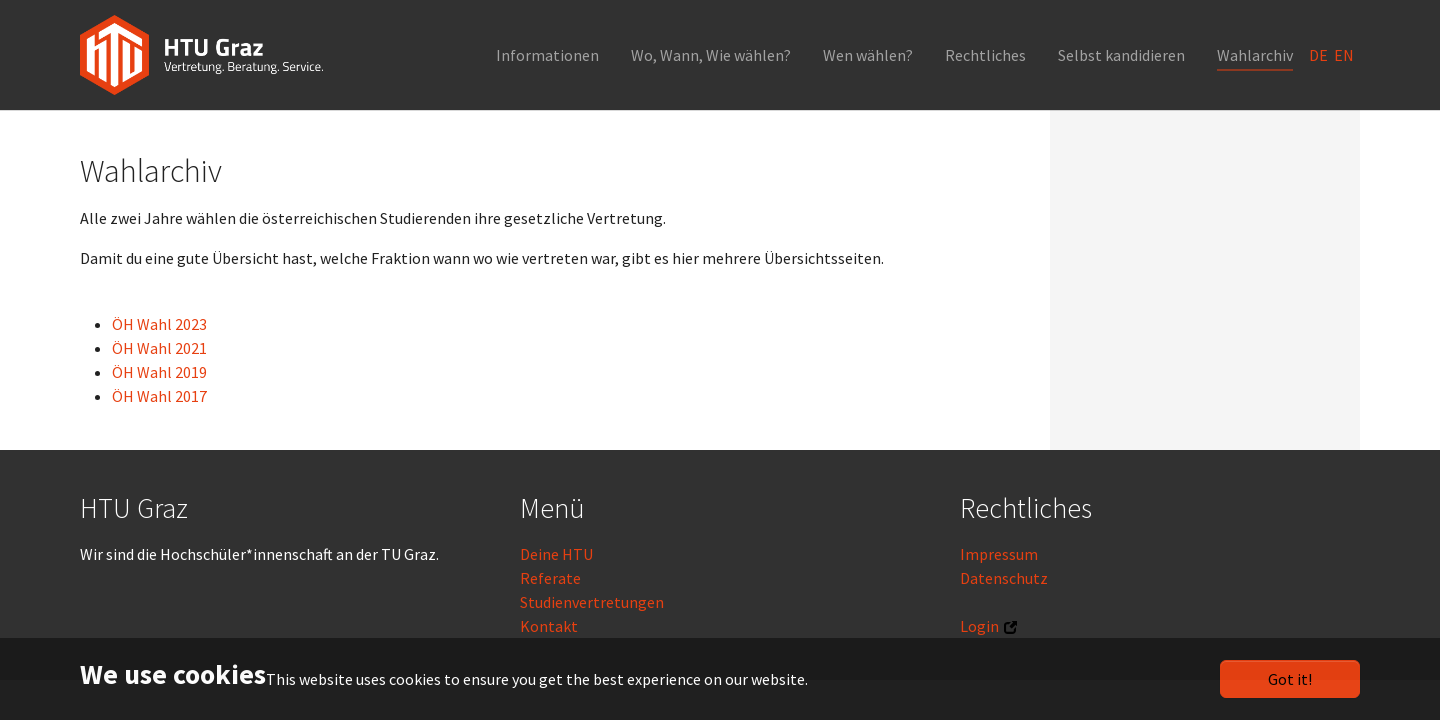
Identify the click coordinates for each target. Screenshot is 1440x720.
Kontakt (549, 626)
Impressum (999, 554)
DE (1320, 55)
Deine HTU (556, 554)
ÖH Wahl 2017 (159, 396)
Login (979, 626)
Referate (550, 578)
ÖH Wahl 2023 (159, 324)
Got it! (1290, 679)
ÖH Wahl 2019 (159, 372)
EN (1345, 55)
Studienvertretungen (592, 602)
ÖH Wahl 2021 (159, 348)
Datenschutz (1004, 578)
